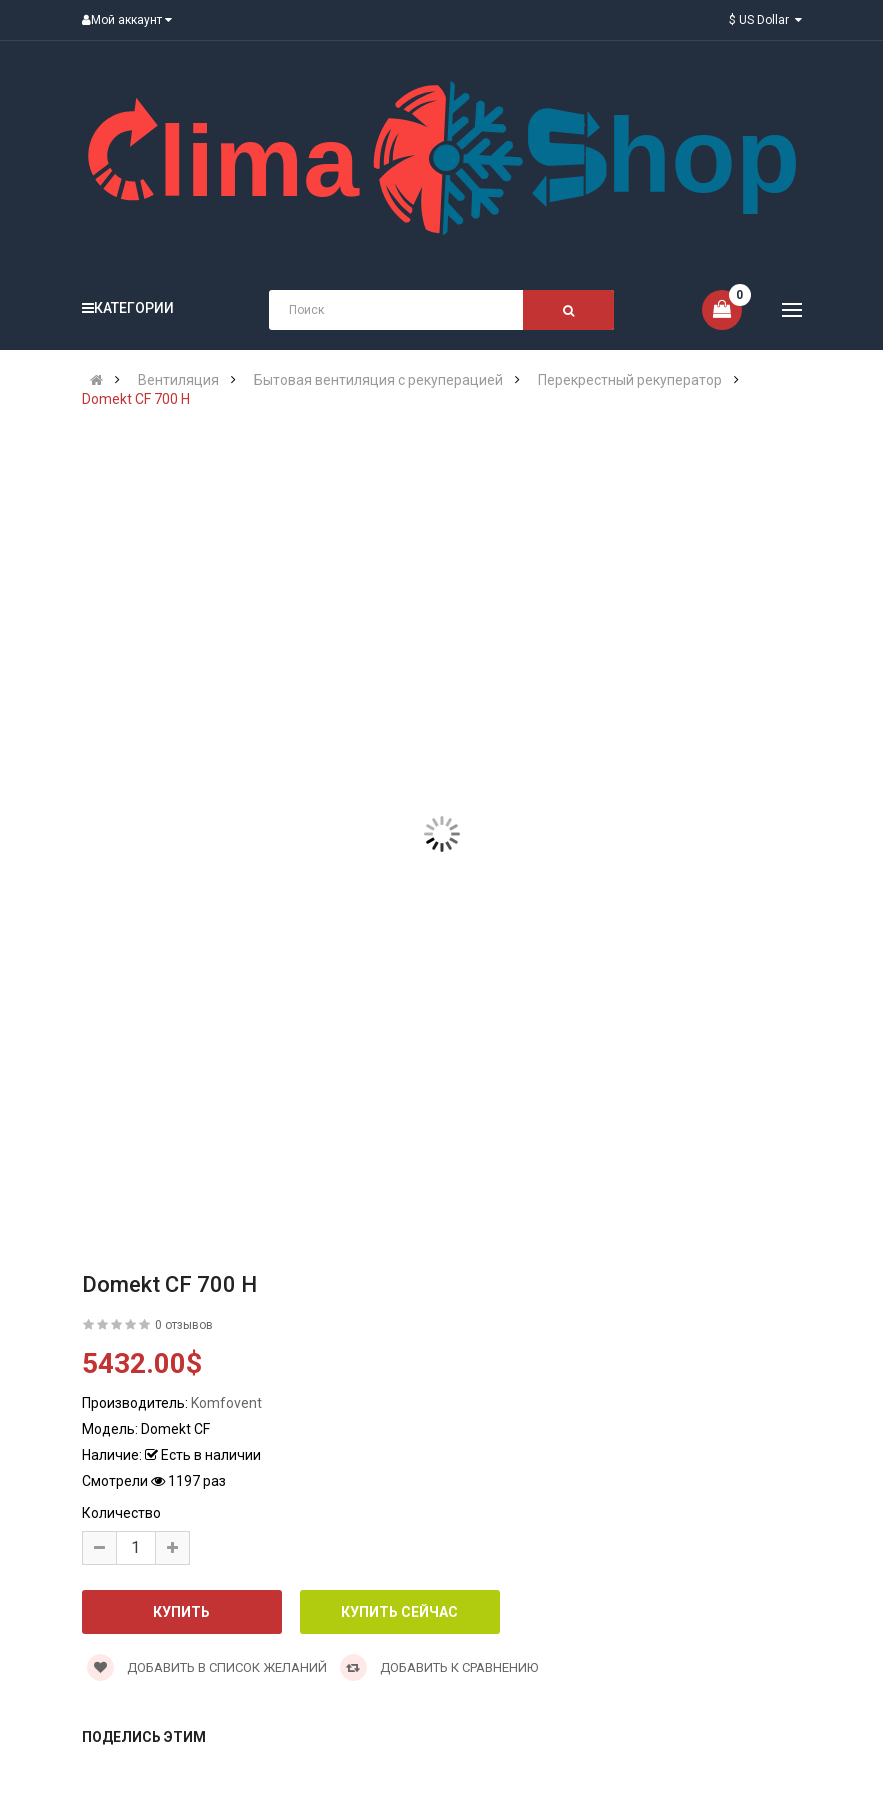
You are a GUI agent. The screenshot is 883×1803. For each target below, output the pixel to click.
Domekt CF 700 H (136, 399)
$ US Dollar (765, 20)
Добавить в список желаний (207, 1667)
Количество (121, 1513)
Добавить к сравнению (439, 1667)
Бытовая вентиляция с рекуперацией (378, 380)
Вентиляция (178, 380)
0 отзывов (184, 1325)
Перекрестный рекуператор (630, 380)
